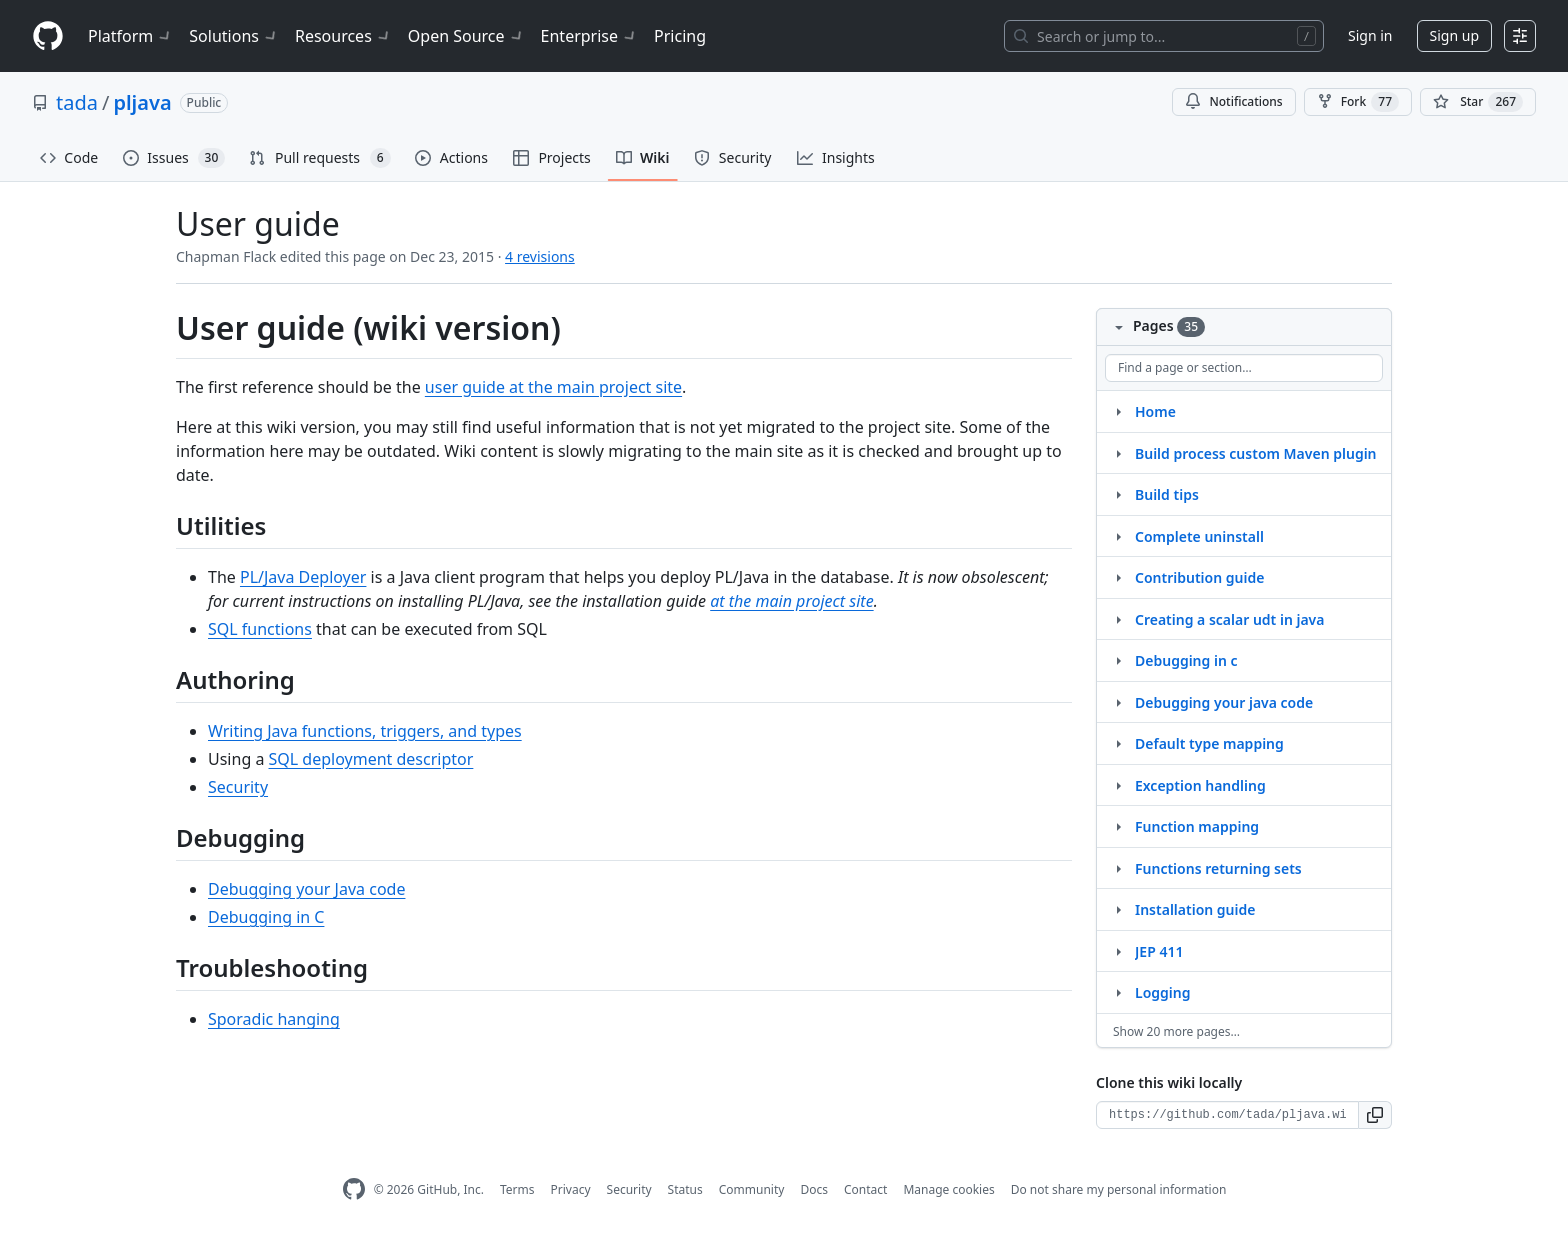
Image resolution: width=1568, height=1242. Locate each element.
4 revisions (540, 256)
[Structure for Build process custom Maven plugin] (1118, 453)
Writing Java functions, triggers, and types (365, 731)
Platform (130, 36)
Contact (865, 1189)
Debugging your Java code (306, 889)
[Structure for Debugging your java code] (1118, 702)
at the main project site (791, 601)
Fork (1358, 102)
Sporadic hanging (274, 1019)
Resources (343, 36)
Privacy (571, 1189)
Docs (814, 1189)
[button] (1375, 1115)
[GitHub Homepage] (354, 1189)
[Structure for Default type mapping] (1118, 743)
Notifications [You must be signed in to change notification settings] (1233, 101)
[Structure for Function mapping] (1118, 826)
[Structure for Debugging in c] (1118, 660)
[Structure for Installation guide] (1118, 909)
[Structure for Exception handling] (1118, 785)
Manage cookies (948, 1189)
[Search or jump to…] (1164, 36)
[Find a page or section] (1244, 368)
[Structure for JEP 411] (1118, 951)
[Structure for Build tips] (1118, 494)
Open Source (466, 36)
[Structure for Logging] (1118, 992)
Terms (517, 1189)
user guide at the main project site (553, 387)
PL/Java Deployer (303, 577)
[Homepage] (48, 36)
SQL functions (260, 629)
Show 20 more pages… (1176, 1031)
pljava (142, 102)
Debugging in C (266, 917)
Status (685, 1189)
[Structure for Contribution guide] (1118, 577)
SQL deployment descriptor (371, 759)
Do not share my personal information (1119, 1189)
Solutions (234, 36)
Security (238, 787)
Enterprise (589, 36)
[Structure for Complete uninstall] (1118, 536)
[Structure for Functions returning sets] (1118, 868)
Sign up (1454, 35)
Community (752, 1189)
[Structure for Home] (1118, 411)
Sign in (1370, 35)
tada (77, 102)
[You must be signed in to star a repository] (1478, 102)
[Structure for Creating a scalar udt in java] (1118, 619)
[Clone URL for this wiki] (1227, 1115)
